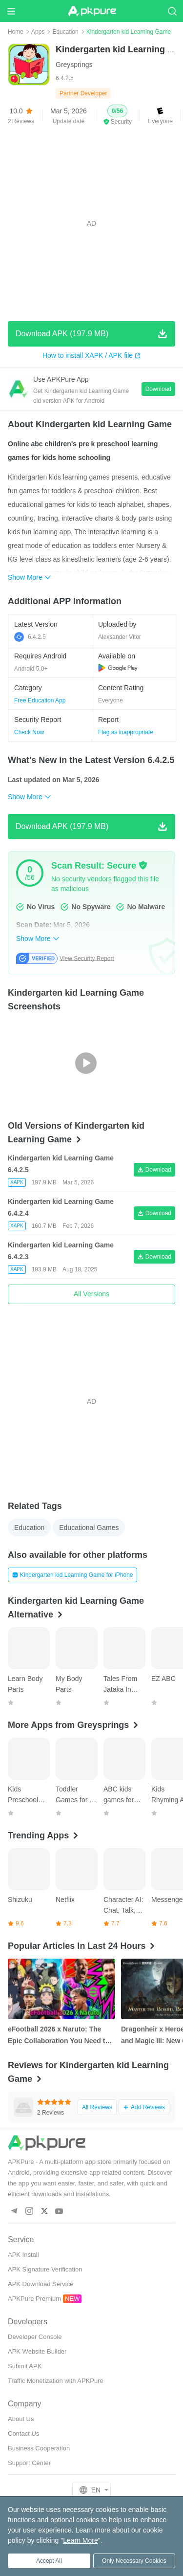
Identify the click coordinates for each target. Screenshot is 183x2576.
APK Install (23, 2254)
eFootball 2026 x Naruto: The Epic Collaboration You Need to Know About (58, 2036)
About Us (21, 2419)
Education (65, 31)
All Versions (91, 1294)
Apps (37, 31)
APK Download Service (40, 2284)
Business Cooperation (39, 2448)
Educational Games (89, 1527)
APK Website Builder (37, 2351)
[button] (117, 115)
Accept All (49, 2560)
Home (15, 31)
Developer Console (35, 2336)
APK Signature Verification (45, 2269)
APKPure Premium (34, 2298)
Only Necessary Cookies (134, 2560)
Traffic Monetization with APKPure (55, 2380)
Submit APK (24, 2366)
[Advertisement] (91, 223)
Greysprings (74, 64)
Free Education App (39, 700)
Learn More (80, 2540)
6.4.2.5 (30, 637)
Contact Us (23, 2433)
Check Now (29, 732)
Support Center (29, 2463)
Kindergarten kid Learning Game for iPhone (72, 1575)
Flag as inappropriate (125, 732)
